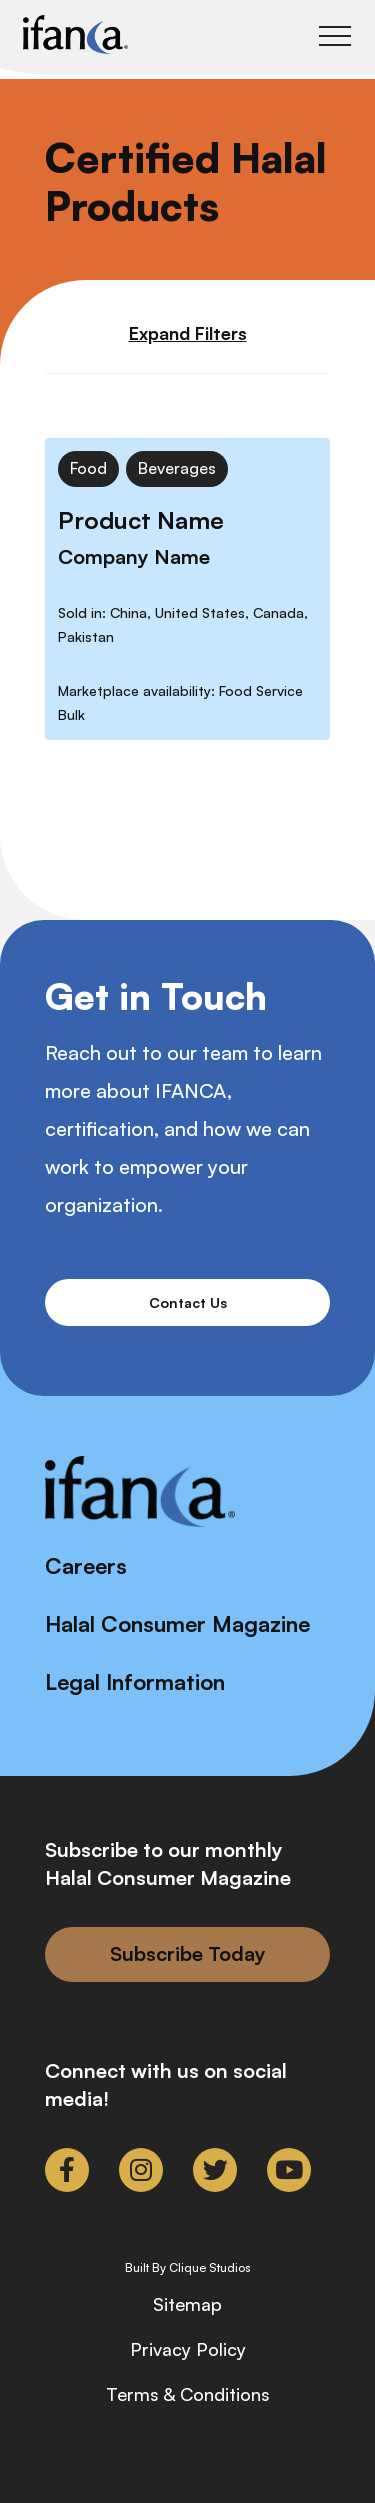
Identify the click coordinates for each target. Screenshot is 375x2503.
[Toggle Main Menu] (335, 36)
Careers (86, 1565)
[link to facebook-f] (67, 2170)
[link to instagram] (141, 2170)
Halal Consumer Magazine (177, 1623)
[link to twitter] (215, 2170)
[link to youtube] (289, 2170)
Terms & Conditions (188, 2394)
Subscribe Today (188, 1953)
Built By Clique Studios (188, 2268)
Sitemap (187, 2304)
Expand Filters (188, 333)
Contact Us (188, 1302)
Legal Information (135, 1681)
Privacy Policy (188, 2349)
